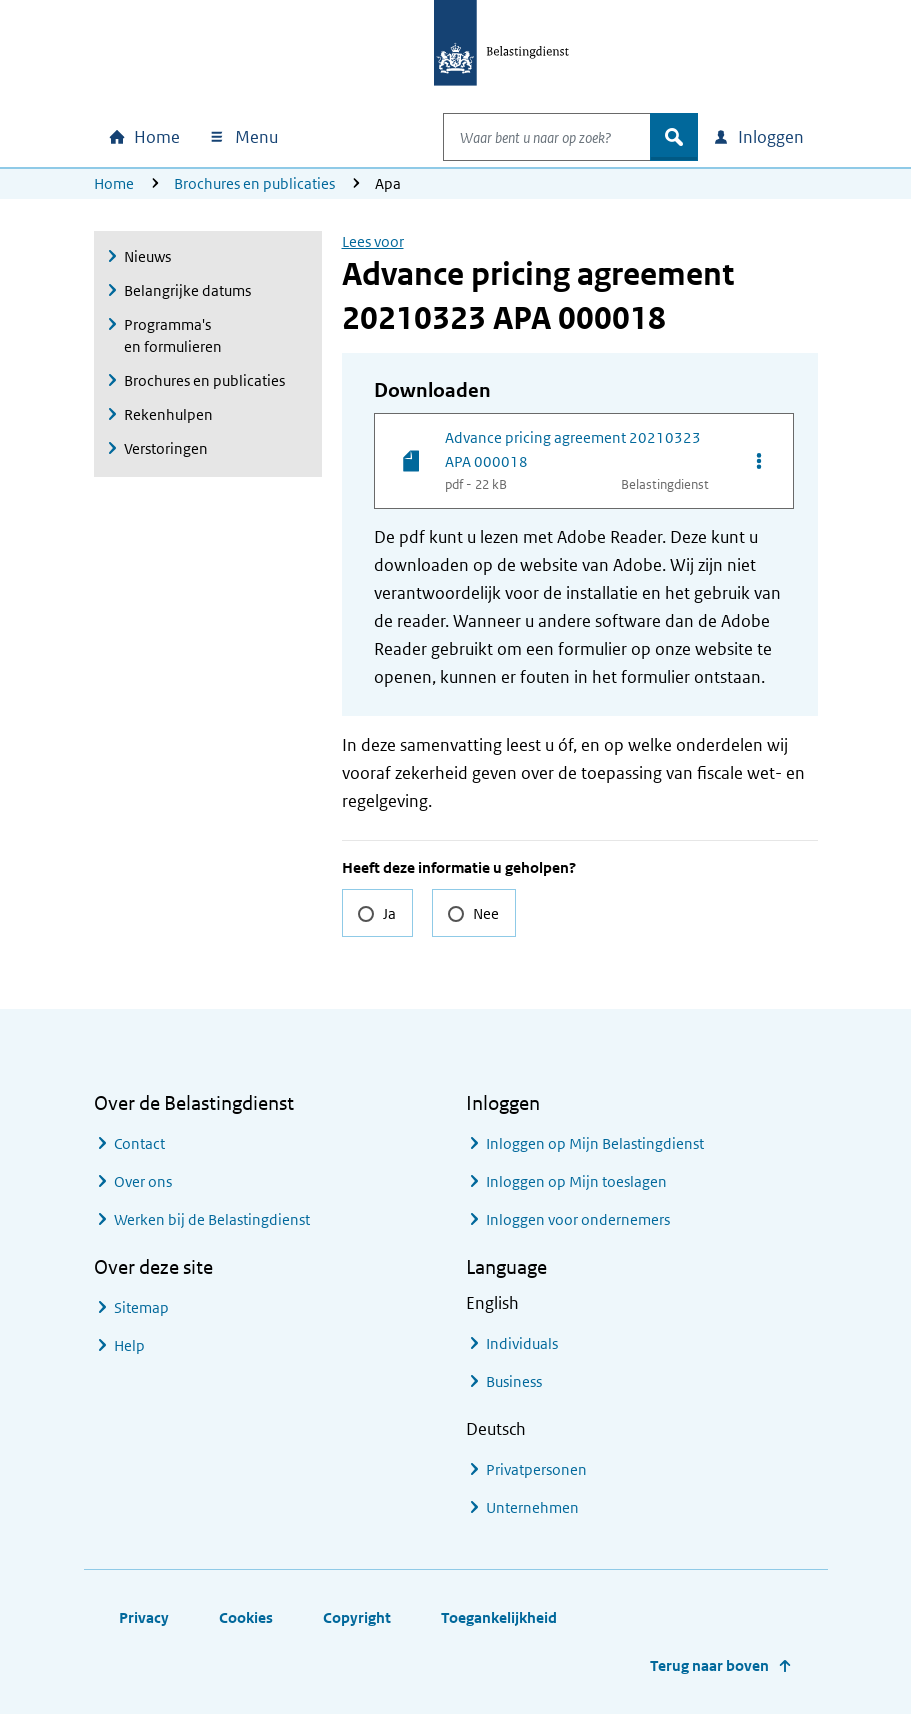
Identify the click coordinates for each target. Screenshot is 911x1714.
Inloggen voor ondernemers (578, 1219)
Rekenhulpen (168, 414)
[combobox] (526, 137)
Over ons (143, 1181)
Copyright (357, 1617)
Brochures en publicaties (254, 183)
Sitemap (141, 1307)
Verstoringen (166, 448)
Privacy (144, 1617)
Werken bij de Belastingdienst (212, 1219)
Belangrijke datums (187, 290)
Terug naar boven (709, 1665)
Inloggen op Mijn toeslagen (576, 1181)
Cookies (246, 1617)
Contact (139, 1143)
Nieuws (147, 256)
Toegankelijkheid (499, 1617)
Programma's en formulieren (173, 335)
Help (129, 1345)
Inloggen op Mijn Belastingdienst (595, 1143)
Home (114, 183)
